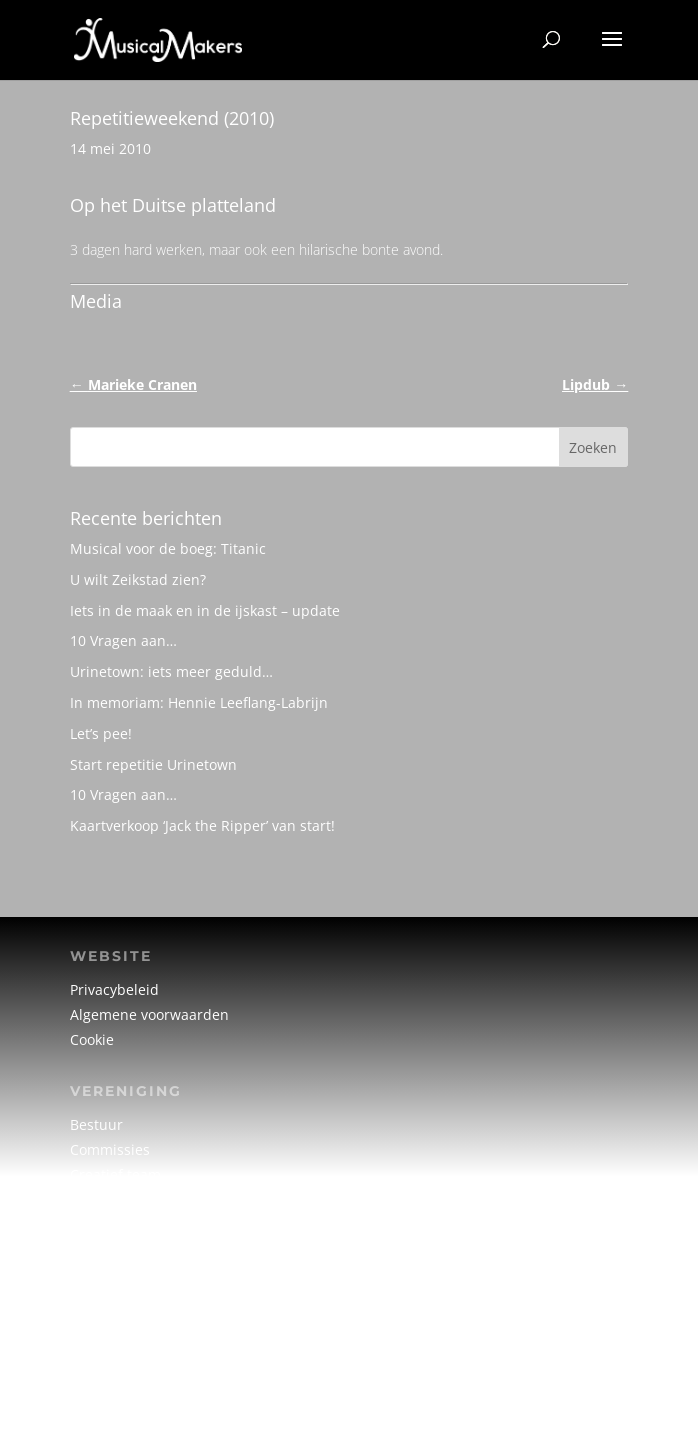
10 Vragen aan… (123, 640)
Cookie (92, 1039)
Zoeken (593, 447)
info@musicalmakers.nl (148, 1360)
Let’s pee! (101, 733)
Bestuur (96, 1124)
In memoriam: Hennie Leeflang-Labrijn (199, 702)
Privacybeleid (114, 989)
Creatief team (115, 1174)
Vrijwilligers (109, 1199)
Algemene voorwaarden (149, 1014)
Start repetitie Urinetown (153, 764)
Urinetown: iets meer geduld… (171, 671)
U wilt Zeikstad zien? (138, 579)
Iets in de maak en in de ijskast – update (205, 610)
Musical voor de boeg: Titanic (168, 548)
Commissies (110, 1149)
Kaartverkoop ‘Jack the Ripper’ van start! (202, 825)
